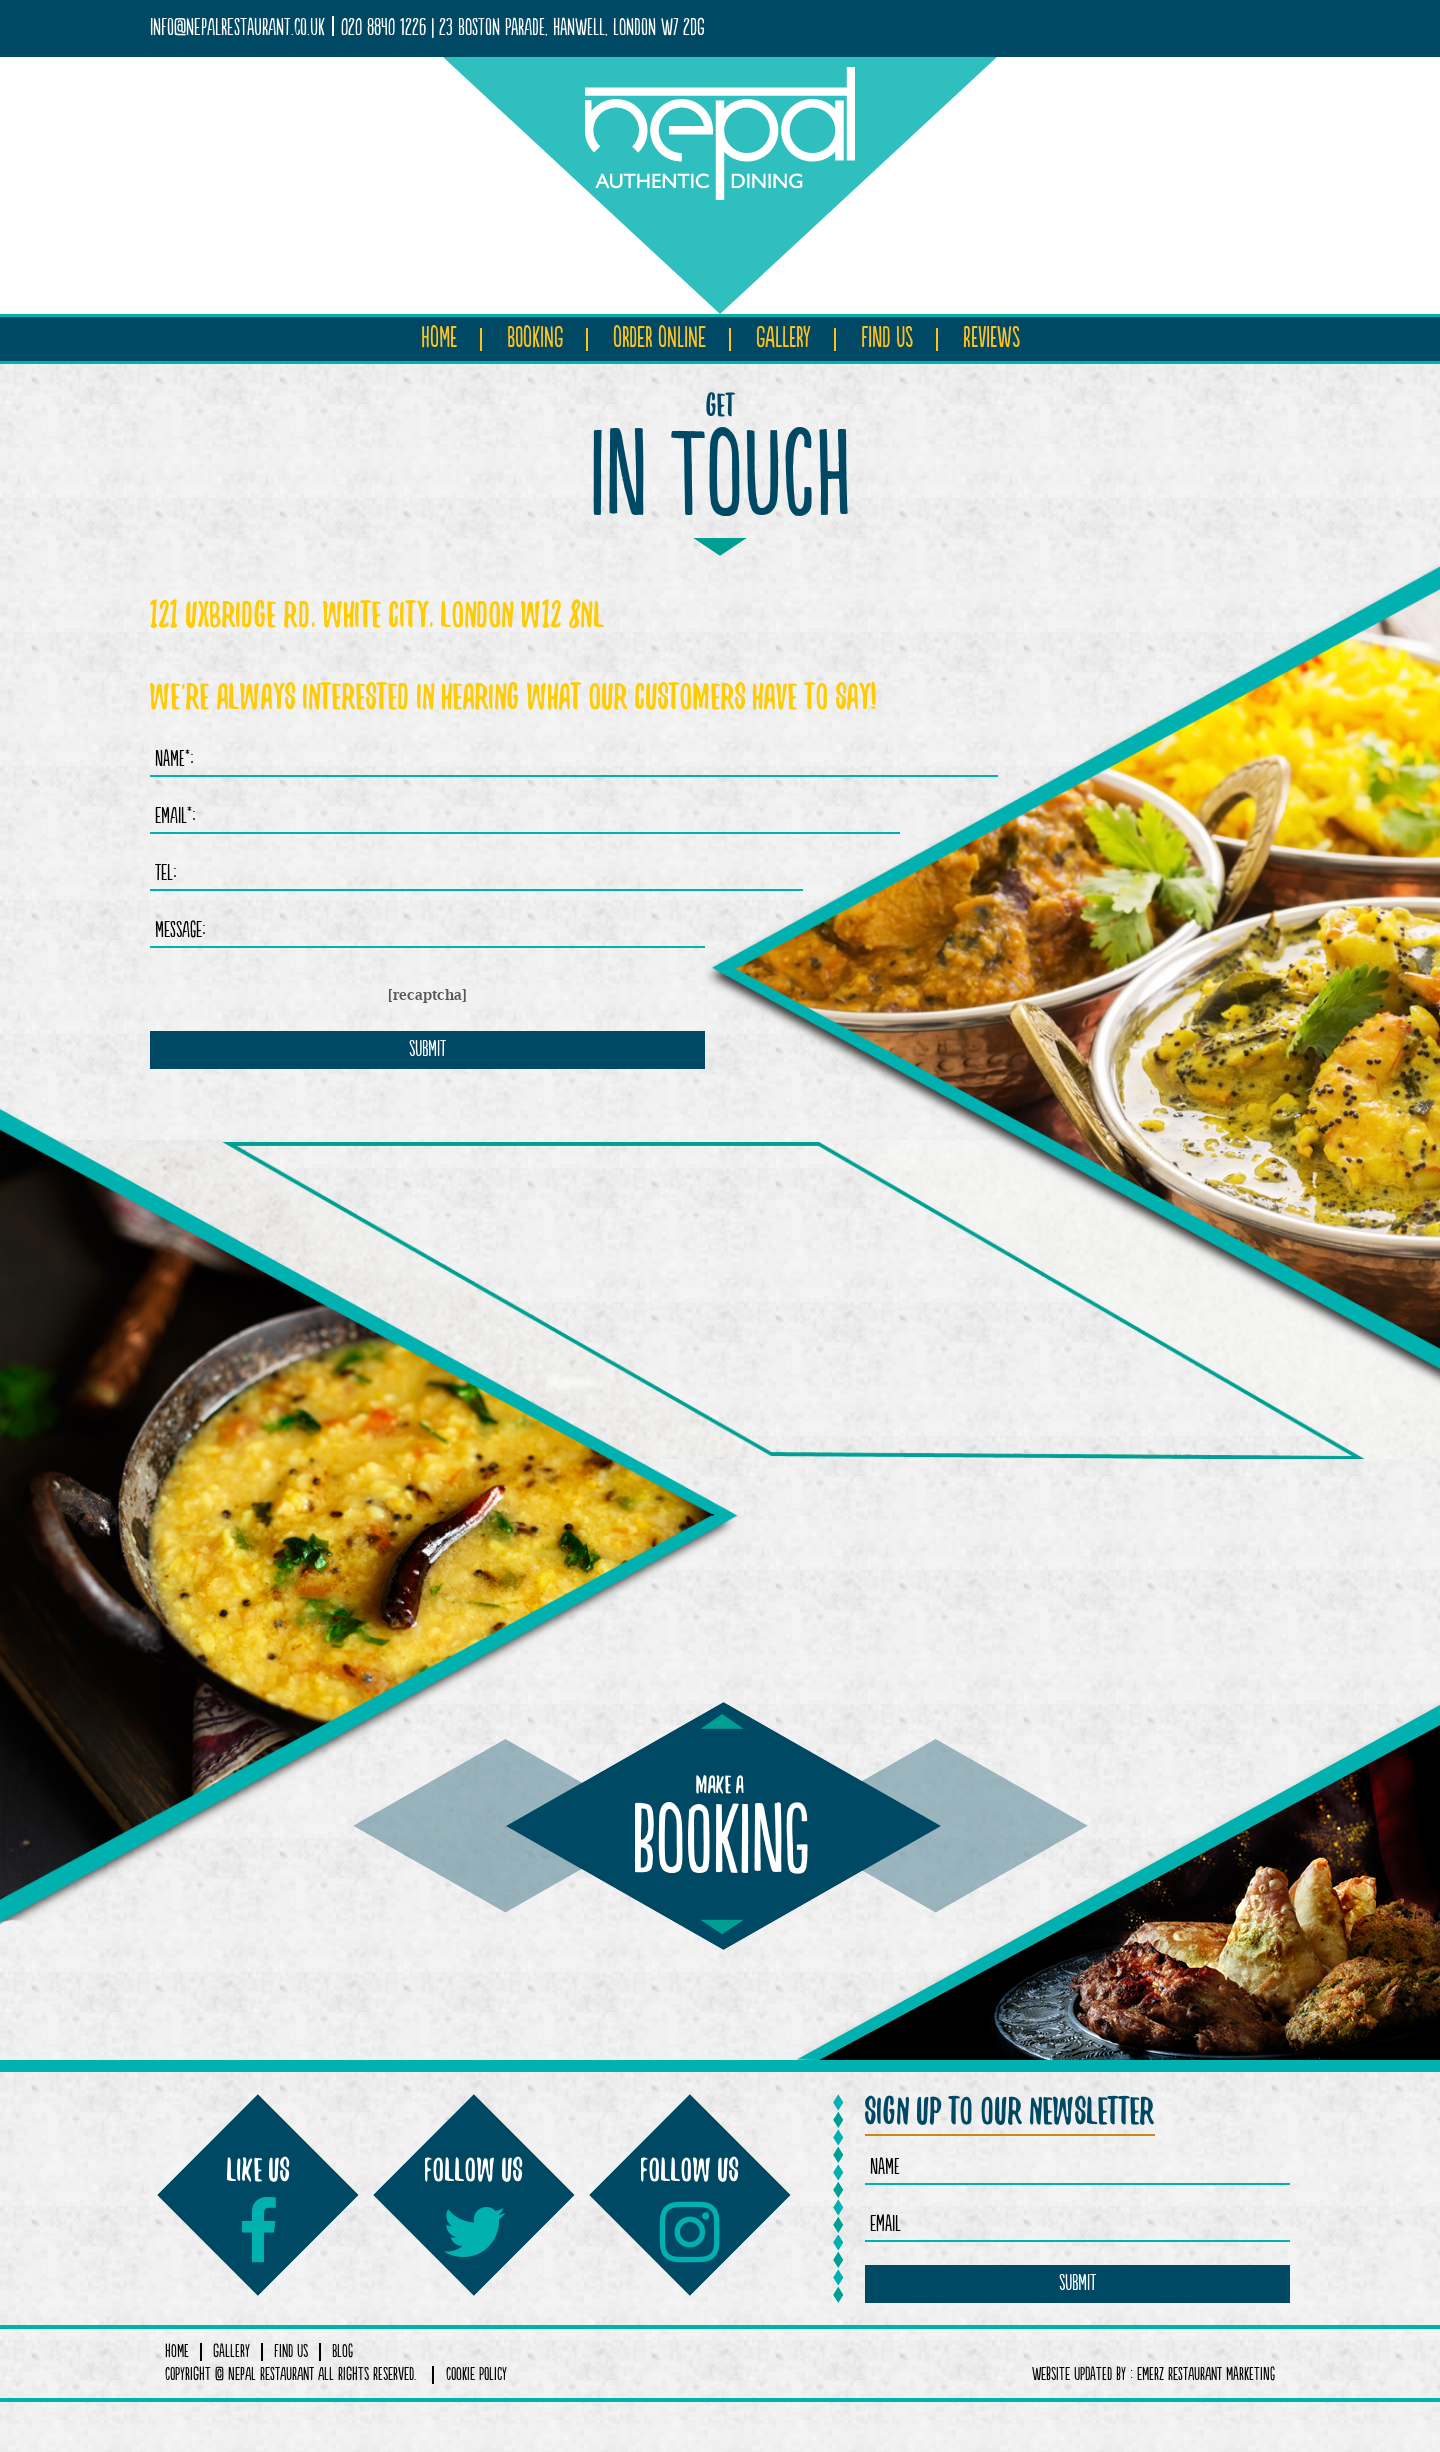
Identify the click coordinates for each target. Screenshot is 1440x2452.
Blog (342, 2352)
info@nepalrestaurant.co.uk (237, 28)
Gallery (783, 338)
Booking (535, 338)
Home (439, 338)
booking (720, 1835)
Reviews (991, 338)
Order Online (659, 338)
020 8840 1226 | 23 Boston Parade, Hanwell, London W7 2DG (523, 28)
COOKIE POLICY (476, 2375)
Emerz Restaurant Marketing (1206, 2375)
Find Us (887, 338)
